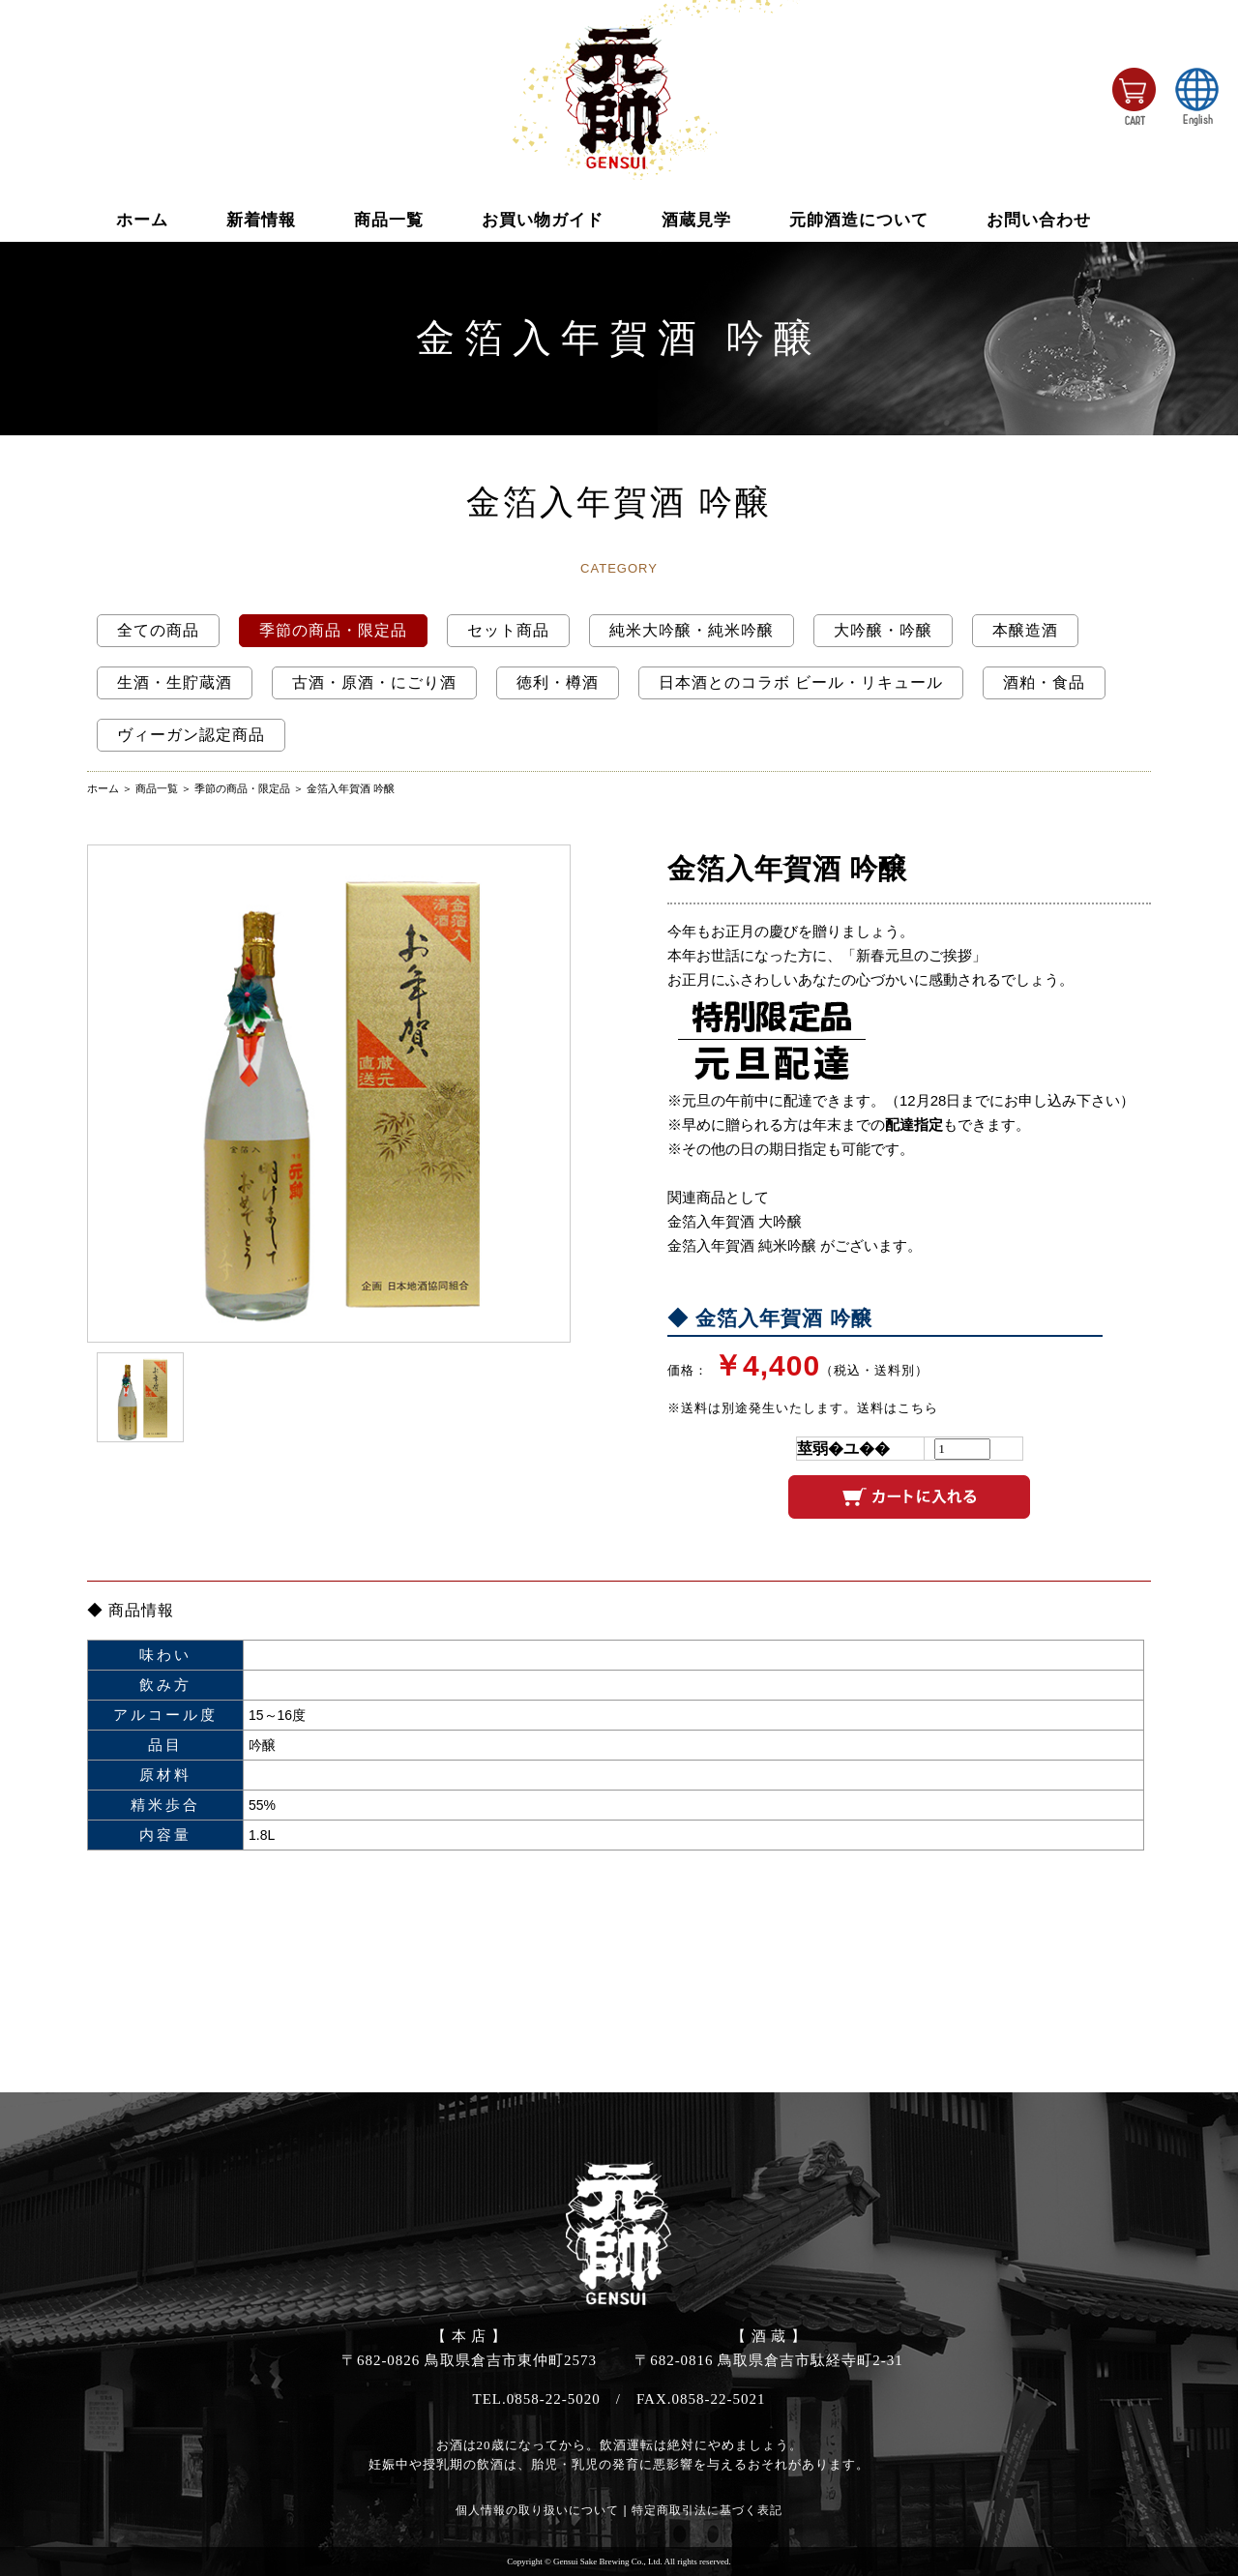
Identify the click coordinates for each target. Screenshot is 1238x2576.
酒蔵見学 (696, 220)
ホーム (142, 220)
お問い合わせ (1039, 220)
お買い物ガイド (543, 220)
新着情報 (261, 220)
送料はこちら (897, 1408)
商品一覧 (389, 220)
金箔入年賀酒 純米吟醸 (741, 1245)
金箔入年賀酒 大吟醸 (734, 1221)
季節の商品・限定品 (242, 788)
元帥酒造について (858, 220)
